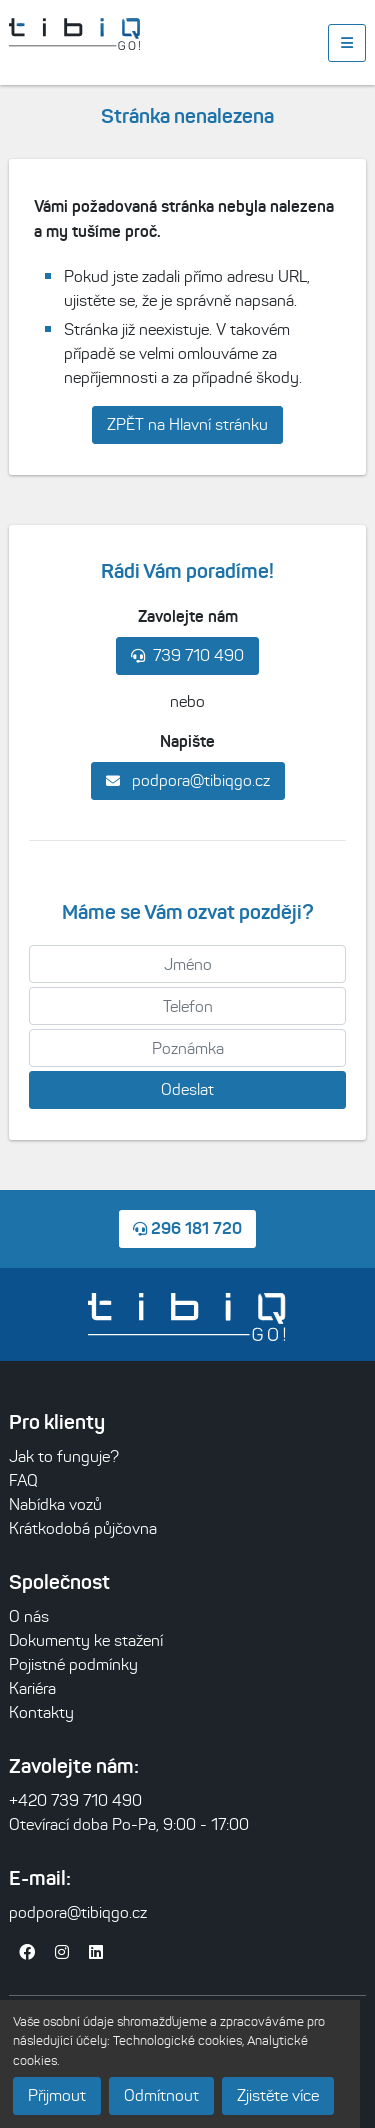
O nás (29, 1616)
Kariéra (32, 1688)
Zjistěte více (278, 2095)
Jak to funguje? (64, 1456)
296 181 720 (187, 1228)
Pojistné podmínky (73, 1664)
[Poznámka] (187, 1048)
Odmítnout (161, 2095)
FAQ (23, 1480)
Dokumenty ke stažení (86, 1640)
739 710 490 (187, 655)
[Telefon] (187, 1006)
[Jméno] (187, 964)
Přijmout (57, 2095)
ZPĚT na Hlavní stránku (187, 424)
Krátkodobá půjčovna (83, 1528)
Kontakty (41, 1712)
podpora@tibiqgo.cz (188, 780)
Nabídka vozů (55, 1504)
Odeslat (187, 1089)
